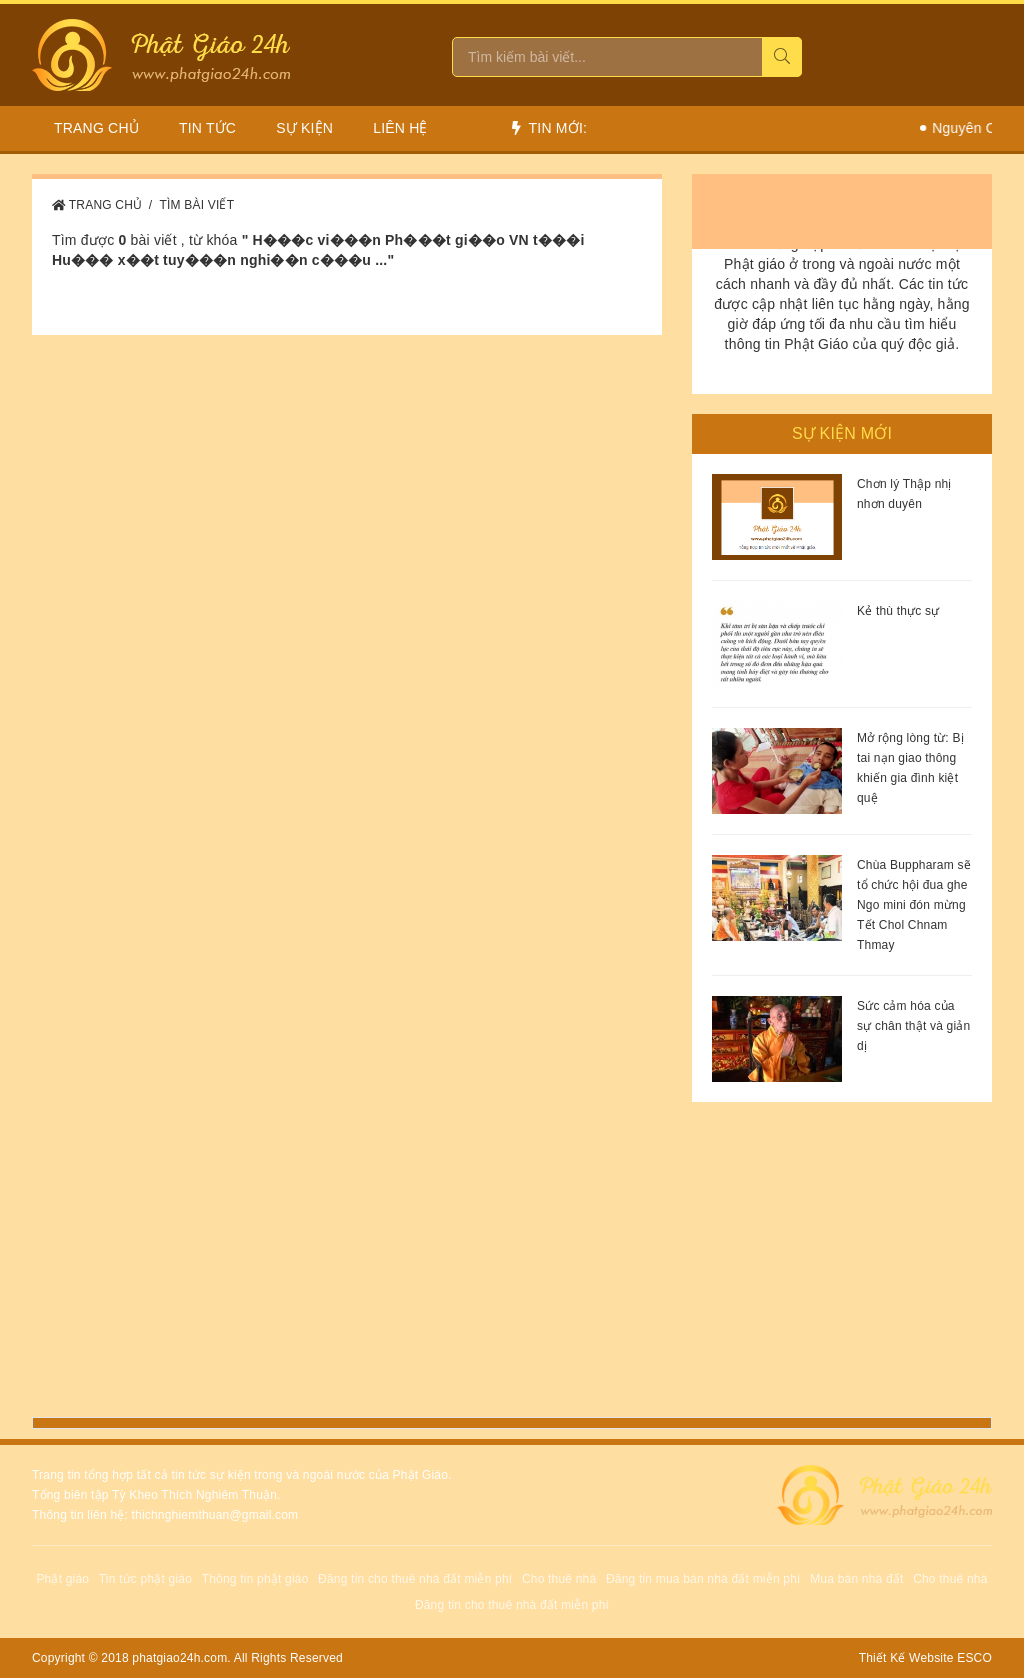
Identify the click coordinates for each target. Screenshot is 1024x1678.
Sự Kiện (304, 128)
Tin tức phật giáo (145, 1579)
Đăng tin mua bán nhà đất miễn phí (703, 1579)
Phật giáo (62, 1579)
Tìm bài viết (196, 205)
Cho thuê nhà (559, 1579)
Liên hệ (400, 128)
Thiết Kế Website (906, 1658)
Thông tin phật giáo (255, 1579)
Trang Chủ (99, 205)
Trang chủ (96, 128)
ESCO (974, 1658)
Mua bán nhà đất (856, 1579)
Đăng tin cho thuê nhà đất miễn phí (415, 1579)
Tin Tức (207, 128)
